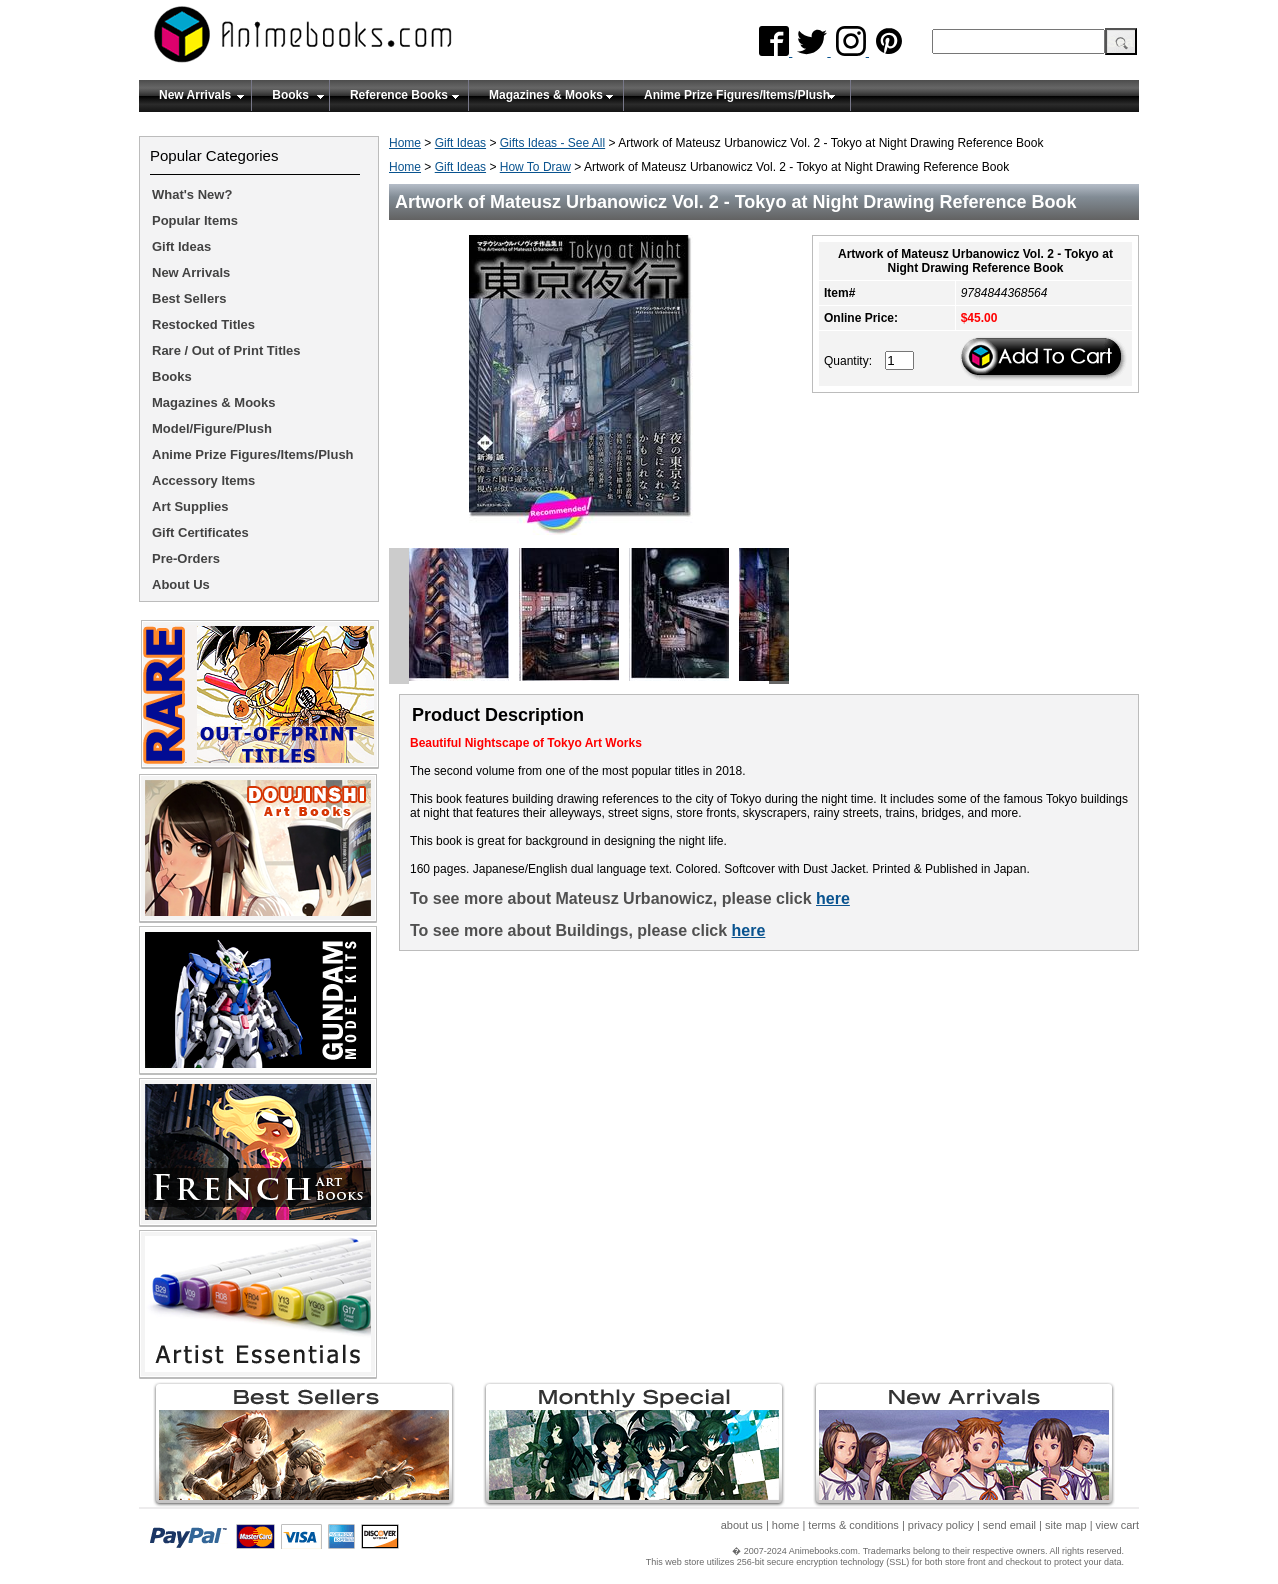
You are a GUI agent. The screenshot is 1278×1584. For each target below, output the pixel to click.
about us (742, 1525)
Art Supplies (190, 506)
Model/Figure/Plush (212, 428)
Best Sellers (189, 298)
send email (1009, 1525)
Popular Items (195, 220)
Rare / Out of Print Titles (226, 350)
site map (1066, 1525)
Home (405, 143)
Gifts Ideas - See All (552, 143)
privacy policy (941, 1525)
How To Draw (535, 167)
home (786, 1525)
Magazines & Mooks (546, 95)
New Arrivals (195, 95)
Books (290, 95)
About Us (181, 584)
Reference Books (399, 95)
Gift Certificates (200, 532)
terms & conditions (853, 1525)
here (833, 898)
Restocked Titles (203, 324)
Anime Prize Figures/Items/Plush (737, 95)
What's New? (192, 194)
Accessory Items (203, 480)
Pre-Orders (186, 558)
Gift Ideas (460, 143)
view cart (1117, 1525)
